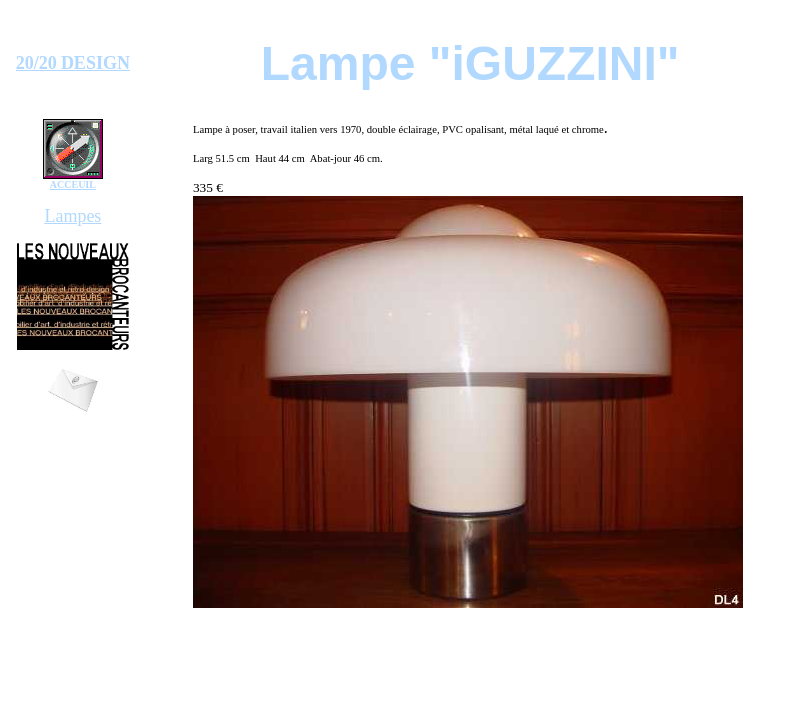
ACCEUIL (73, 184)
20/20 (36, 63)
